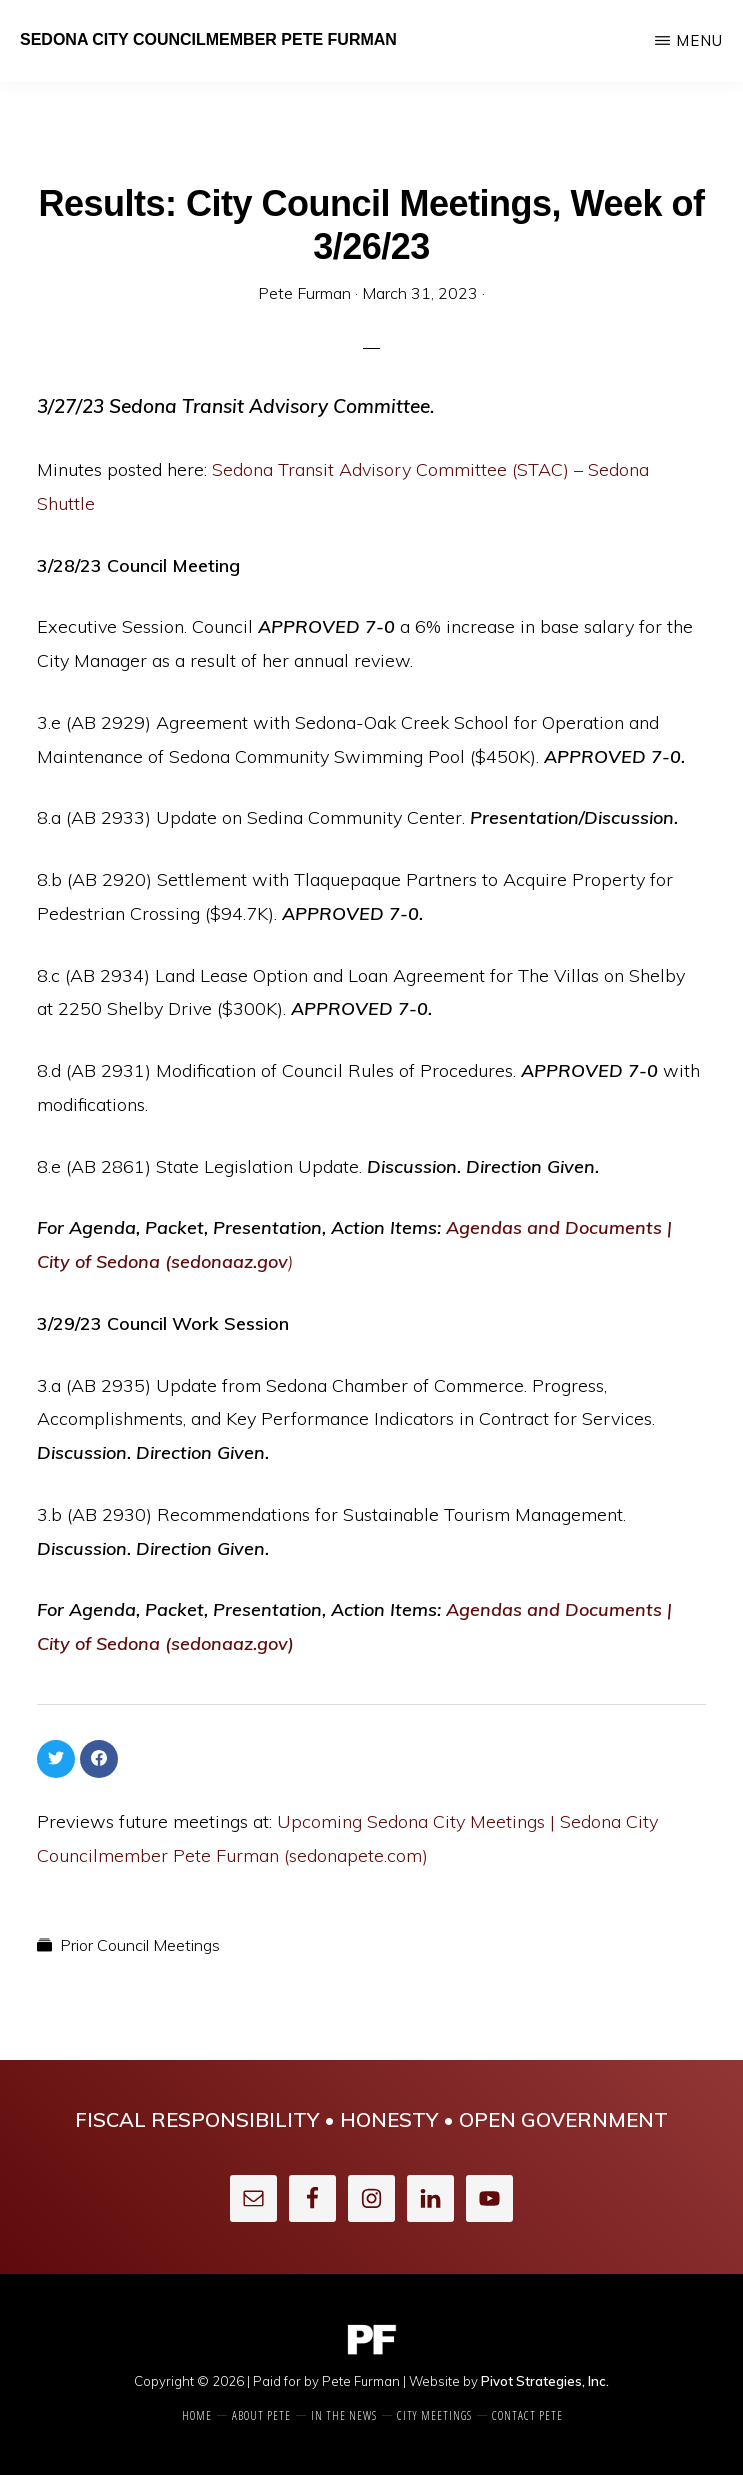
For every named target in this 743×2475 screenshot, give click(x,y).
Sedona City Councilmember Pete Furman (208, 39)
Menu (699, 40)
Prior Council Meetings (140, 1945)
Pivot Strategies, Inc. (545, 2381)
